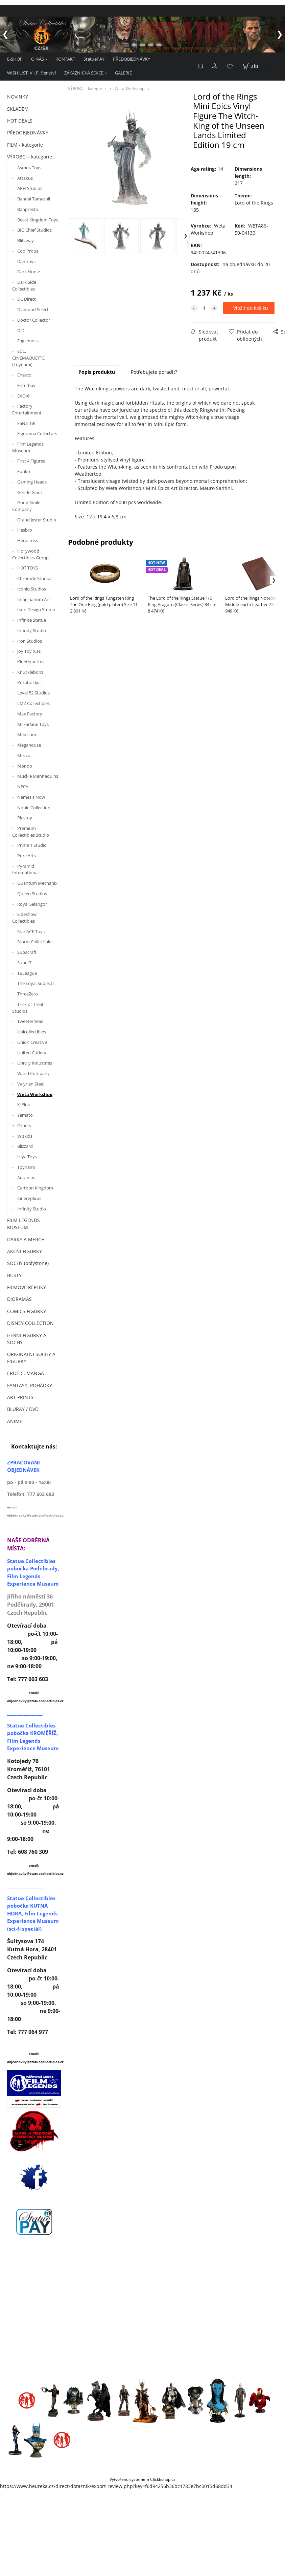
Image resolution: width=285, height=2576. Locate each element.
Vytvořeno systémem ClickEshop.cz (142, 2479)
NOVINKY (17, 96)
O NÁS (37, 59)
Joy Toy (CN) (29, 651)
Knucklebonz (30, 672)
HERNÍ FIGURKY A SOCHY (26, 1339)
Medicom (26, 734)
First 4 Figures (31, 461)
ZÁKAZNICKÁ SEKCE (83, 73)
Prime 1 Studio (32, 845)
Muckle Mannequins (37, 776)
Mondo (24, 766)
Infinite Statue (32, 620)
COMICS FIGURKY (26, 1311)
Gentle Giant (29, 492)
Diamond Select (33, 309)
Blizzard (25, 1146)
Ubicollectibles (31, 1032)
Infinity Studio (31, 630)
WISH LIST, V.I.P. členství (31, 73)
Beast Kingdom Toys (37, 220)
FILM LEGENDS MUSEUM (23, 1223)
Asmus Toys (29, 168)
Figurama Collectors (37, 433)
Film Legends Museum (28, 447)
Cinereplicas (29, 1198)
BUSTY (14, 1275)
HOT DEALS (19, 120)
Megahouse (29, 745)
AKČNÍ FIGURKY (24, 1251)
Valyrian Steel (30, 1084)
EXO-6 (23, 396)
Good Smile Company (26, 505)
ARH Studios (29, 188)
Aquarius (26, 1178)
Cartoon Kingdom (35, 1188)
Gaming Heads (32, 482)
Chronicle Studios (34, 578)
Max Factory (29, 714)
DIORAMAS (19, 1299)
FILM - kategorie (25, 145)
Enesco (24, 375)
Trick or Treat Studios (28, 1007)
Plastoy (24, 818)
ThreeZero (27, 994)
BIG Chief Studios (34, 230)
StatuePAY (94, 59)
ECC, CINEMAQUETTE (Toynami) (28, 357)
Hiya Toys (27, 1157)
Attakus (25, 178)
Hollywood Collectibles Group (30, 554)
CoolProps (27, 251)
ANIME (14, 1421)
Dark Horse (28, 272)
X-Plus (23, 1104)
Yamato (25, 1115)
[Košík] (250, 66)
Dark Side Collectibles (24, 285)
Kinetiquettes (30, 662)
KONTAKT (65, 59)
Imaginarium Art (33, 599)
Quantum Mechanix (37, 883)
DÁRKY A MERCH (26, 1239)
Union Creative (32, 1042)
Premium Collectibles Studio (30, 831)
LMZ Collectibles (33, 703)
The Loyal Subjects (35, 983)
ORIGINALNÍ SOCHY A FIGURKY (31, 1358)
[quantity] (204, 308)
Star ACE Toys (31, 931)
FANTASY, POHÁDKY (29, 1385)
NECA (22, 786)
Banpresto (27, 209)
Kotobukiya (29, 683)
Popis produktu (96, 372)
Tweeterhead (30, 1021)
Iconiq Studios (31, 589)
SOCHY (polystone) (28, 1263)
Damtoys (26, 261)
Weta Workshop (34, 1094)
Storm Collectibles (35, 942)
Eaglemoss (28, 341)
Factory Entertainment (27, 409)
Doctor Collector (33, 320)
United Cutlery (31, 1053)
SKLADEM (18, 109)
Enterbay (26, 385)
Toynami (26, 1167)
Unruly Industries (34, 1063)
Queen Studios (32, 893)
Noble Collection (33, 807)
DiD (20, 330)
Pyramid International (25, 869)
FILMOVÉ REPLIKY (26, 1287)
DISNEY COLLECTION (30, 1323)
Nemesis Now (31, 797)
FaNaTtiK (26, 423)
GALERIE (123, 73)
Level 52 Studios (33, 693)
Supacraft (27, 952)
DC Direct (26, 299)
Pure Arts (26, 856)
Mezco (23, 755)
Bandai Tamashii (33, 199)
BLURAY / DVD (23, 1409)
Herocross (27, 540)
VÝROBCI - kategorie (29, 156)
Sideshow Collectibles (24, 917)
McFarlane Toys (33, 724)
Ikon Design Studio (36, 609)
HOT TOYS (27, 568)
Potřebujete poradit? (154, 372)
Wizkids (24, 1136)
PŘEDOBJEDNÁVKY (131, 59)
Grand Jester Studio (36, 520)
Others (24, 1125)
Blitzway (25, 240)
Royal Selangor (32, 904)
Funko (23, 471)
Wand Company (33, 1073)
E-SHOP (15, 59)
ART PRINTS (20, 1397)
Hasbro (24, 530)
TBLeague (27, 973)
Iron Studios (29, 641)
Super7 (24, 963)
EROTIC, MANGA (25, 1373)
